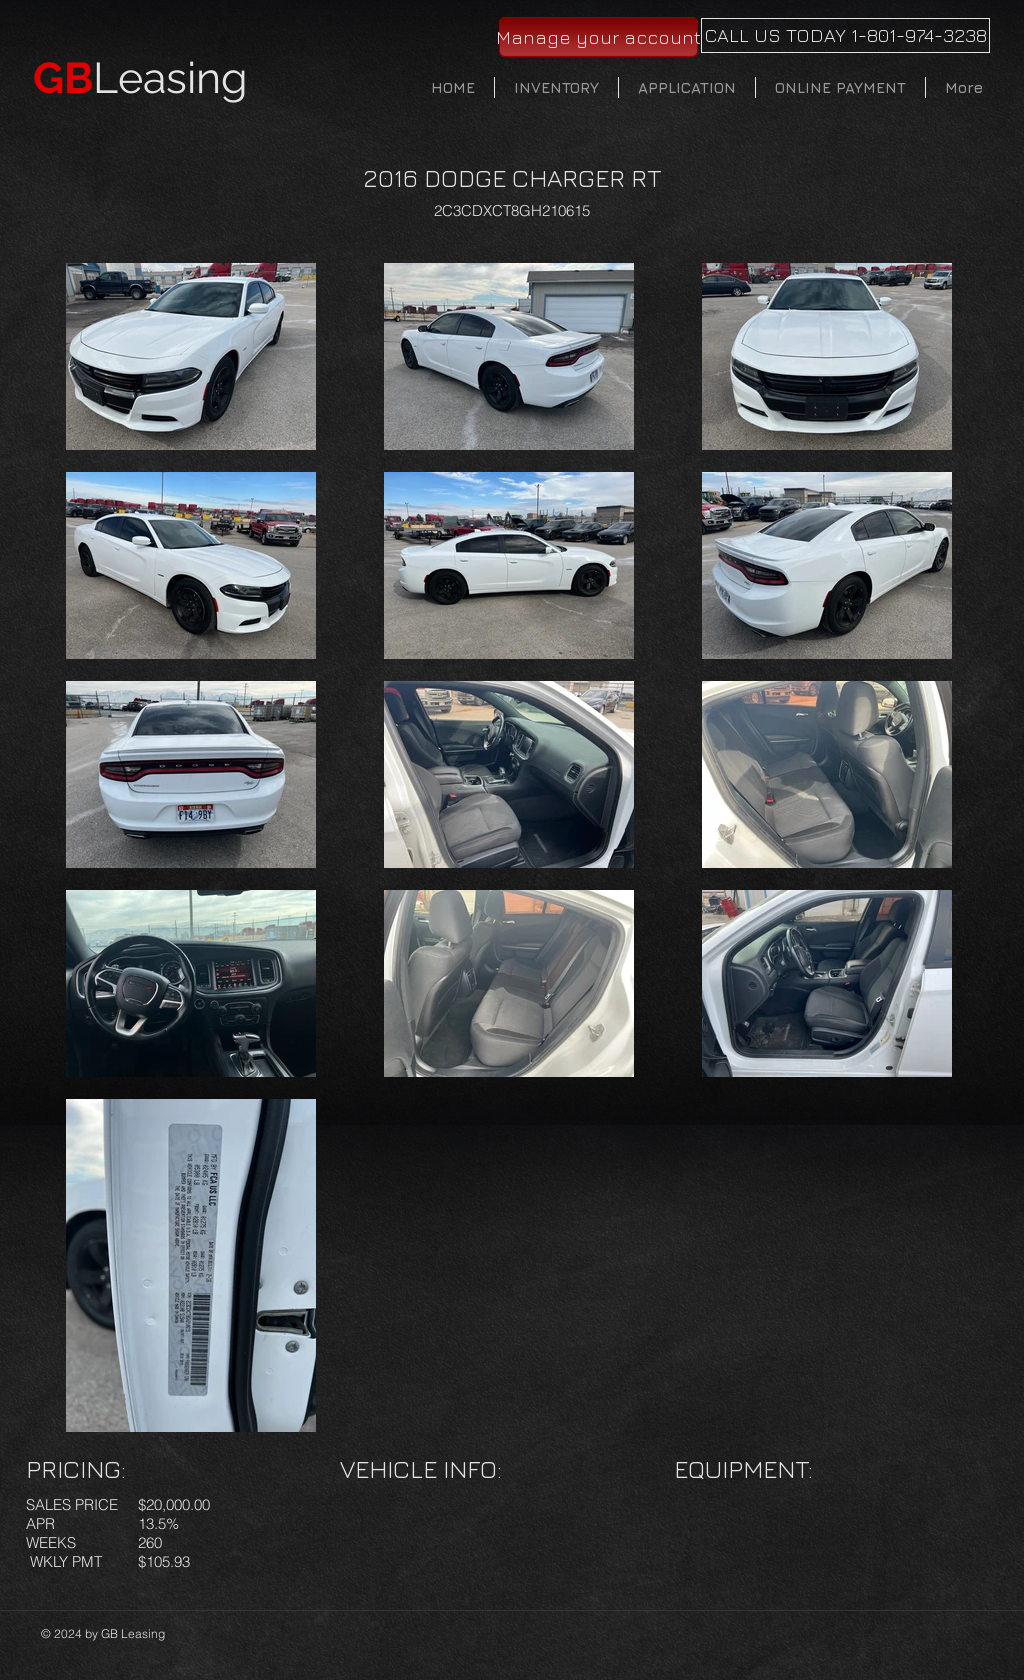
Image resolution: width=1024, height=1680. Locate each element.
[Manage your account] (598, 37)
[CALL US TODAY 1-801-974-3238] (845, 35)
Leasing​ (140, 78)
